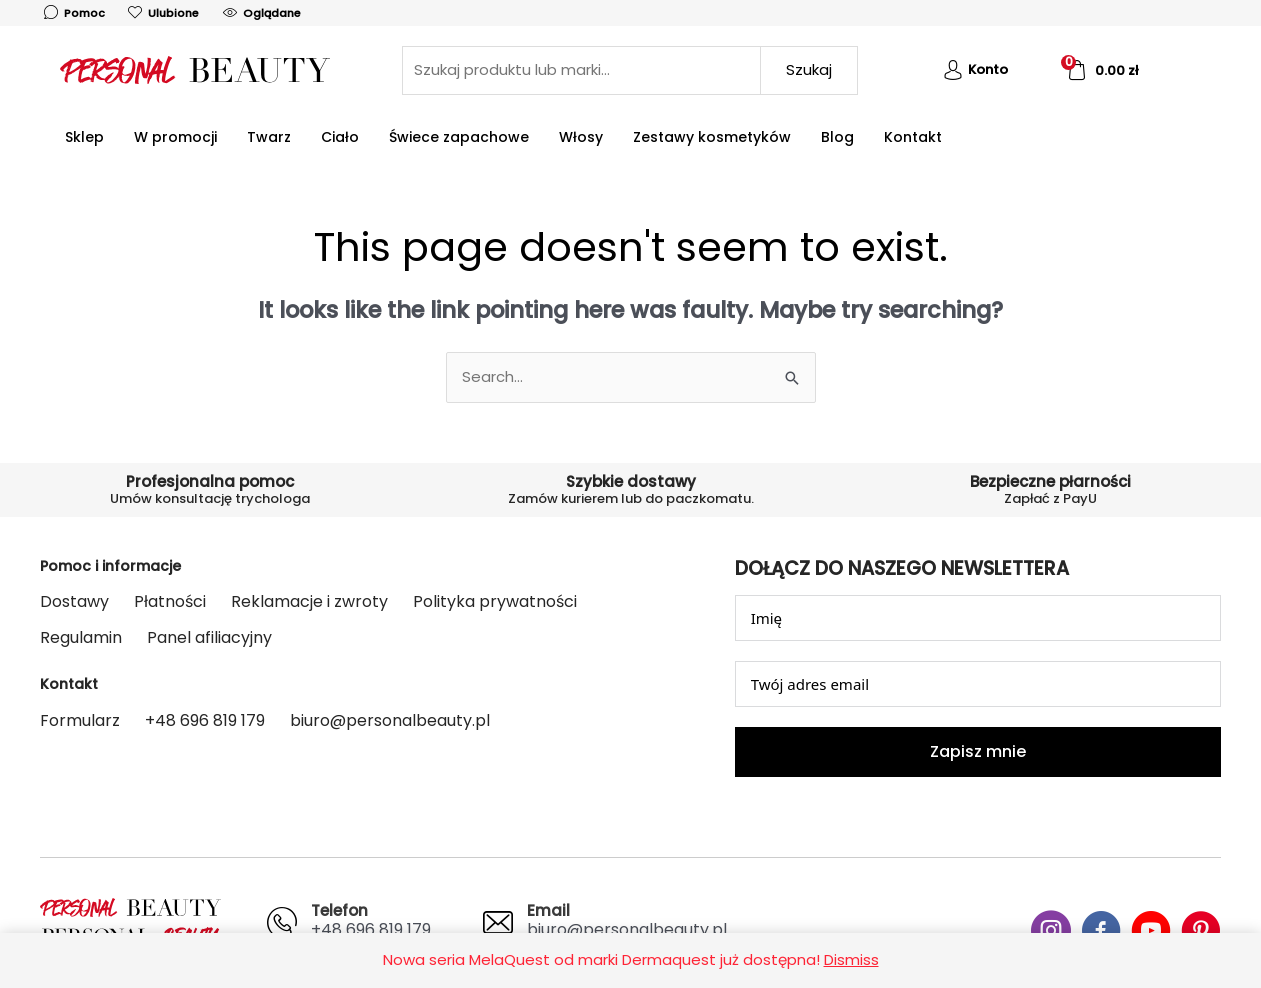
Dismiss (851, 959)
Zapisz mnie (978, 751)
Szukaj (809, 69)
